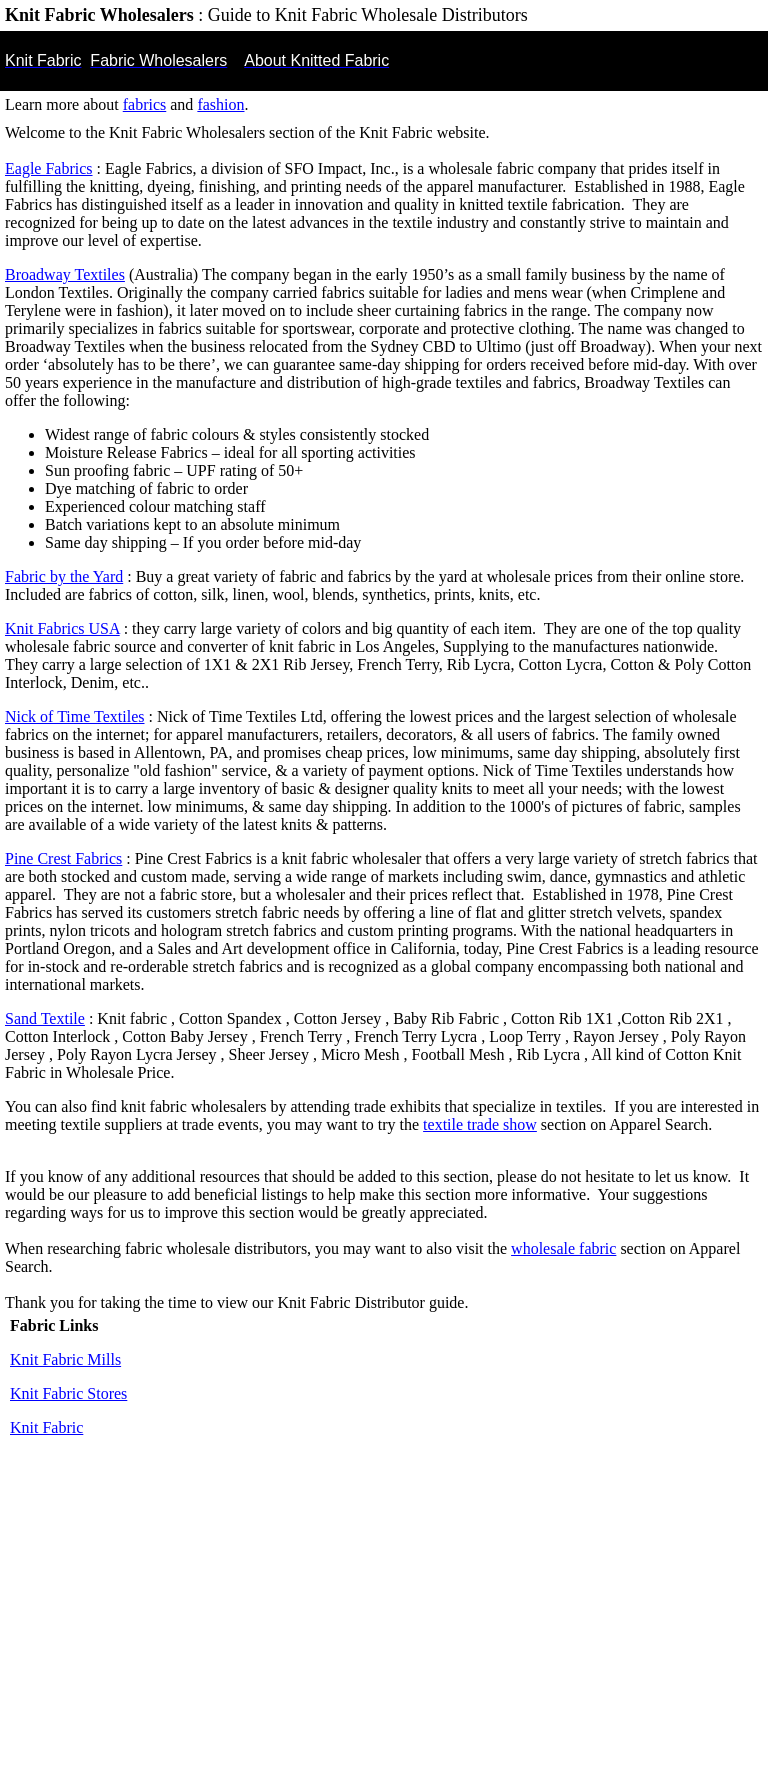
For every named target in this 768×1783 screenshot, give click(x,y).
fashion (220, 104)
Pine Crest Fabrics (63, 858)
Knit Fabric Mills (65, 1359)
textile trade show (480, 1124)
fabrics (145, 104)
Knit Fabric (46, 1427)
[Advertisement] (384, 1628)
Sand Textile (45, 1018)
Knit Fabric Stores (68, 1393)
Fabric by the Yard (64, 576)
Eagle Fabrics (49, 168)
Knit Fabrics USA (62, 628)
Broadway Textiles (65, 274)
